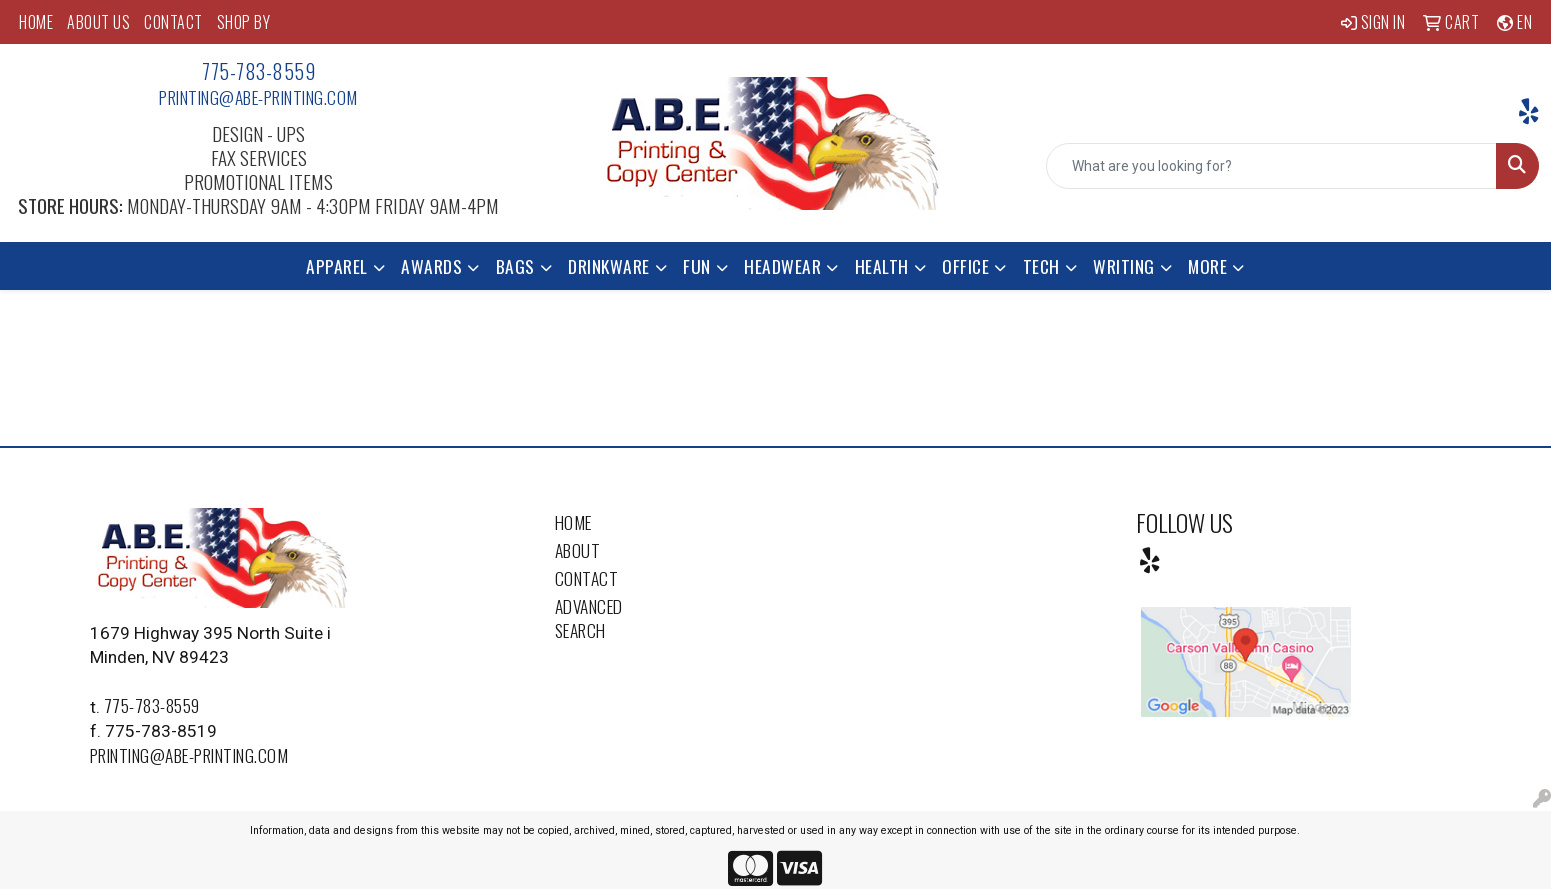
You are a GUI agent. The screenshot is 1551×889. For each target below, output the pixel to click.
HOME (36, 22)
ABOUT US (98, 22)
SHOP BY (244, 22)
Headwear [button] (782, 266)
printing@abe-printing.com (258, 97)
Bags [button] (515, 266)
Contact (587, 578)
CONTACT (173, 22)
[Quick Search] (1271, 166)
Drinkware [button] (609, 266)
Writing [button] (1124, 266)
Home (573, 522)
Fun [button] (697, 266)
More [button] (1207, 266)
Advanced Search (589, 618)
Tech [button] (1041, 266)
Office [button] (965, 266)
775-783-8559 (258, 71)
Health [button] (882, 266)
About (578, 550)
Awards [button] (431, 266)
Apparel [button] (337, 266)
